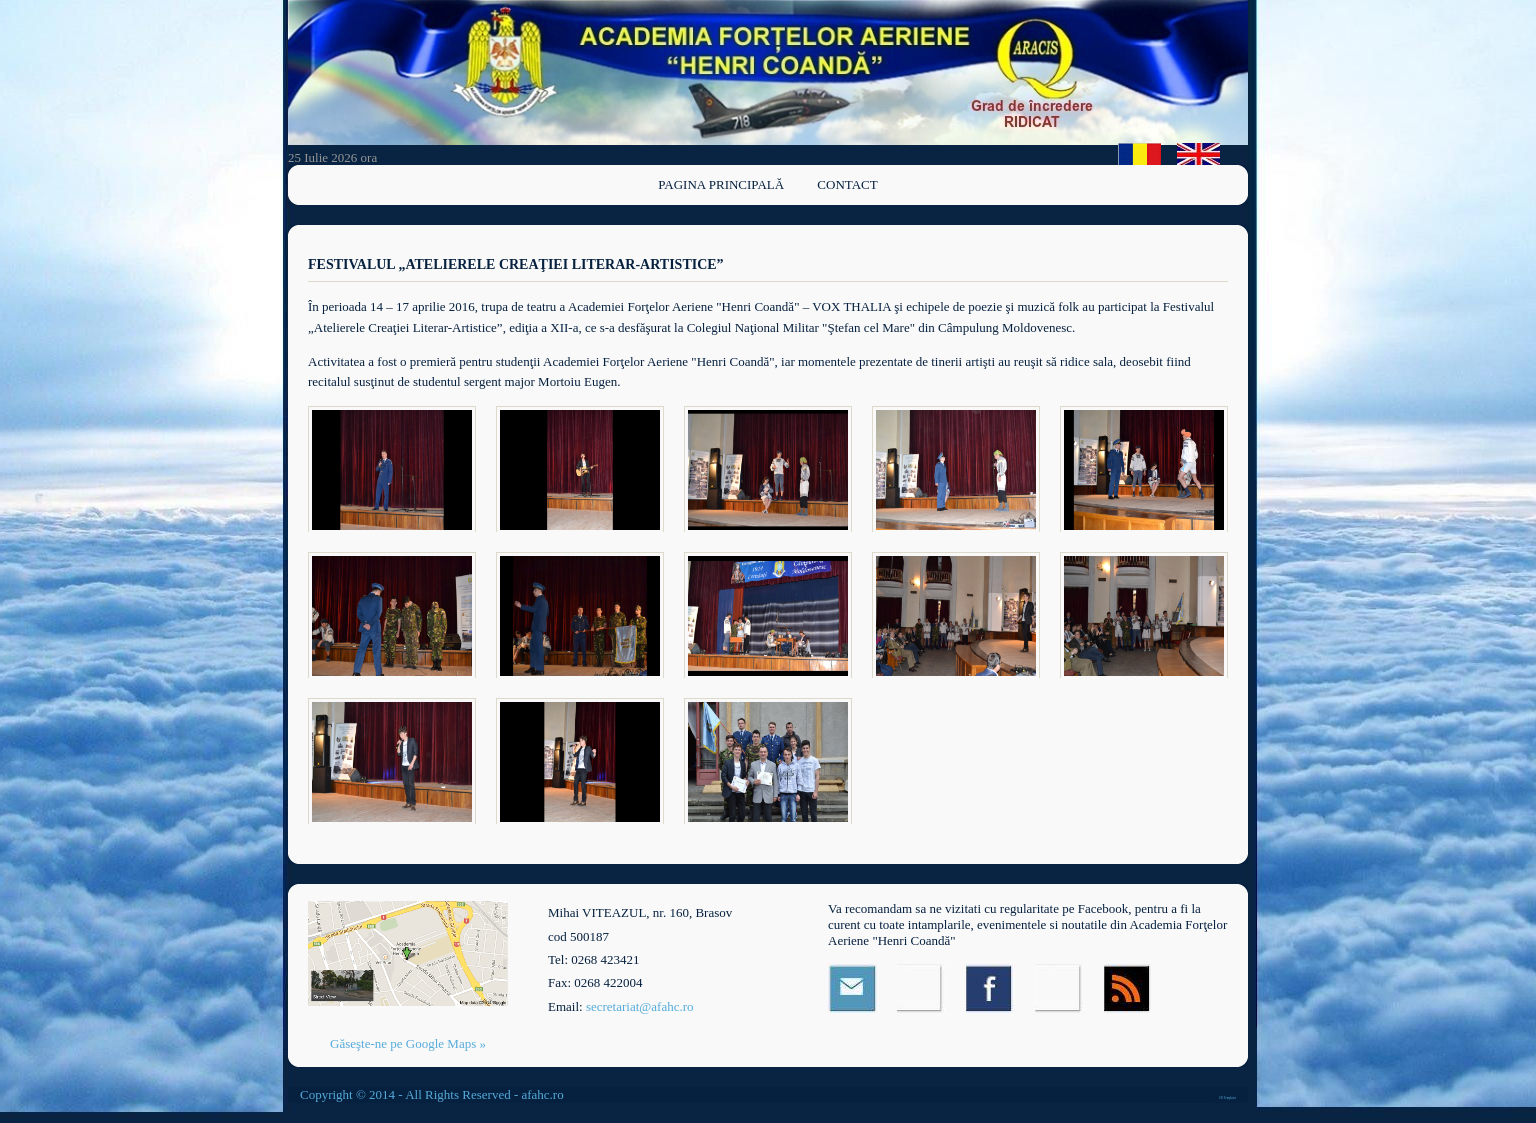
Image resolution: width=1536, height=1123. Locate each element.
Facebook (990, 988)
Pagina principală (721, 184)
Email (852, 988)
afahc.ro (542, 1094)
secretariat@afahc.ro (640, 1006)
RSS (1128, 988)
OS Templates (1227, 1098)
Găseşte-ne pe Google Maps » (408, 1043)
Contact (847, 184)
